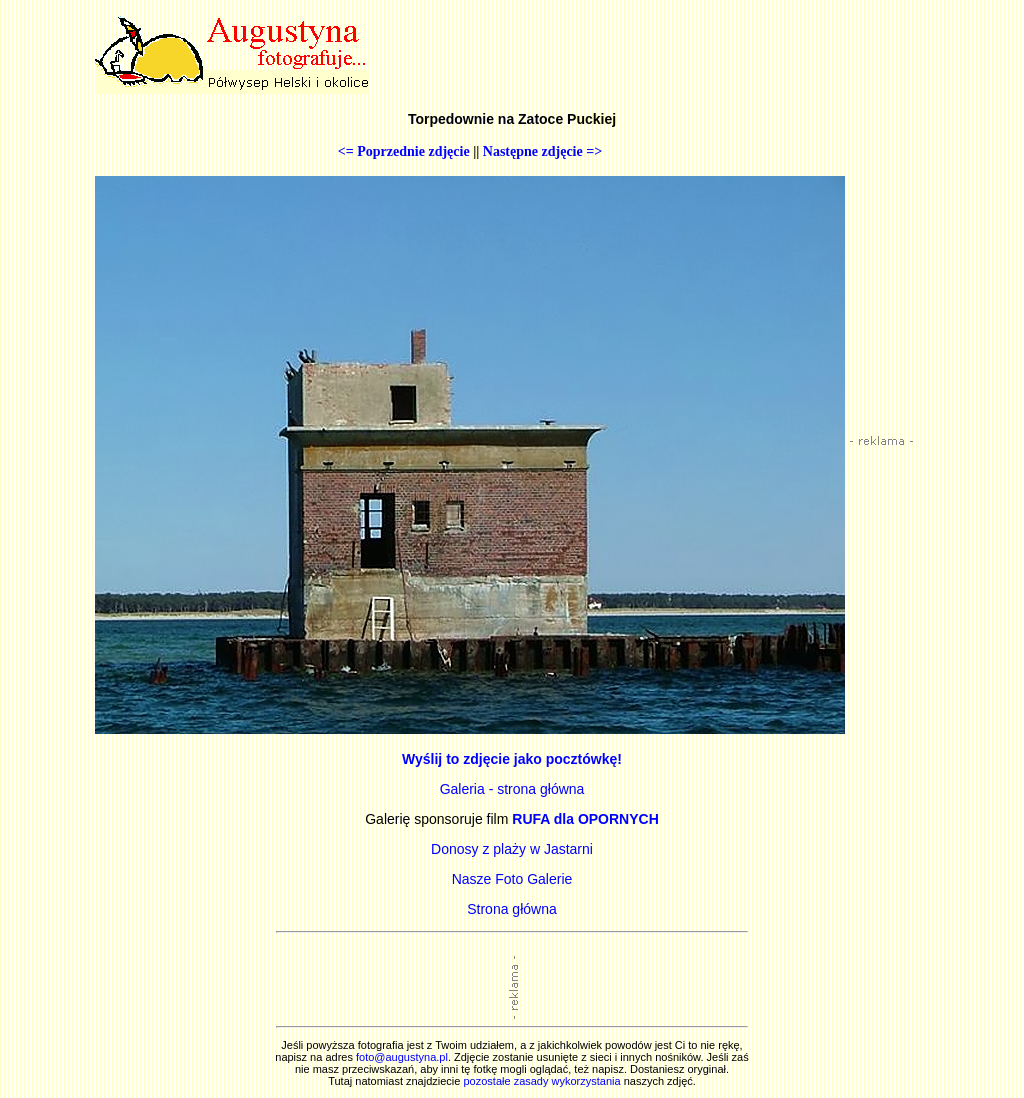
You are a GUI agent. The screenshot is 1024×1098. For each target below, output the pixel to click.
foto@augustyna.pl (402, 1057)
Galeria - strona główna (512, 789)
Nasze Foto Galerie (512, 879)
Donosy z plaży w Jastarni (512, 849)
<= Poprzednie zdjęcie (404, 151)
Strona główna (512, 909)
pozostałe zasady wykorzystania (541, 1081)
